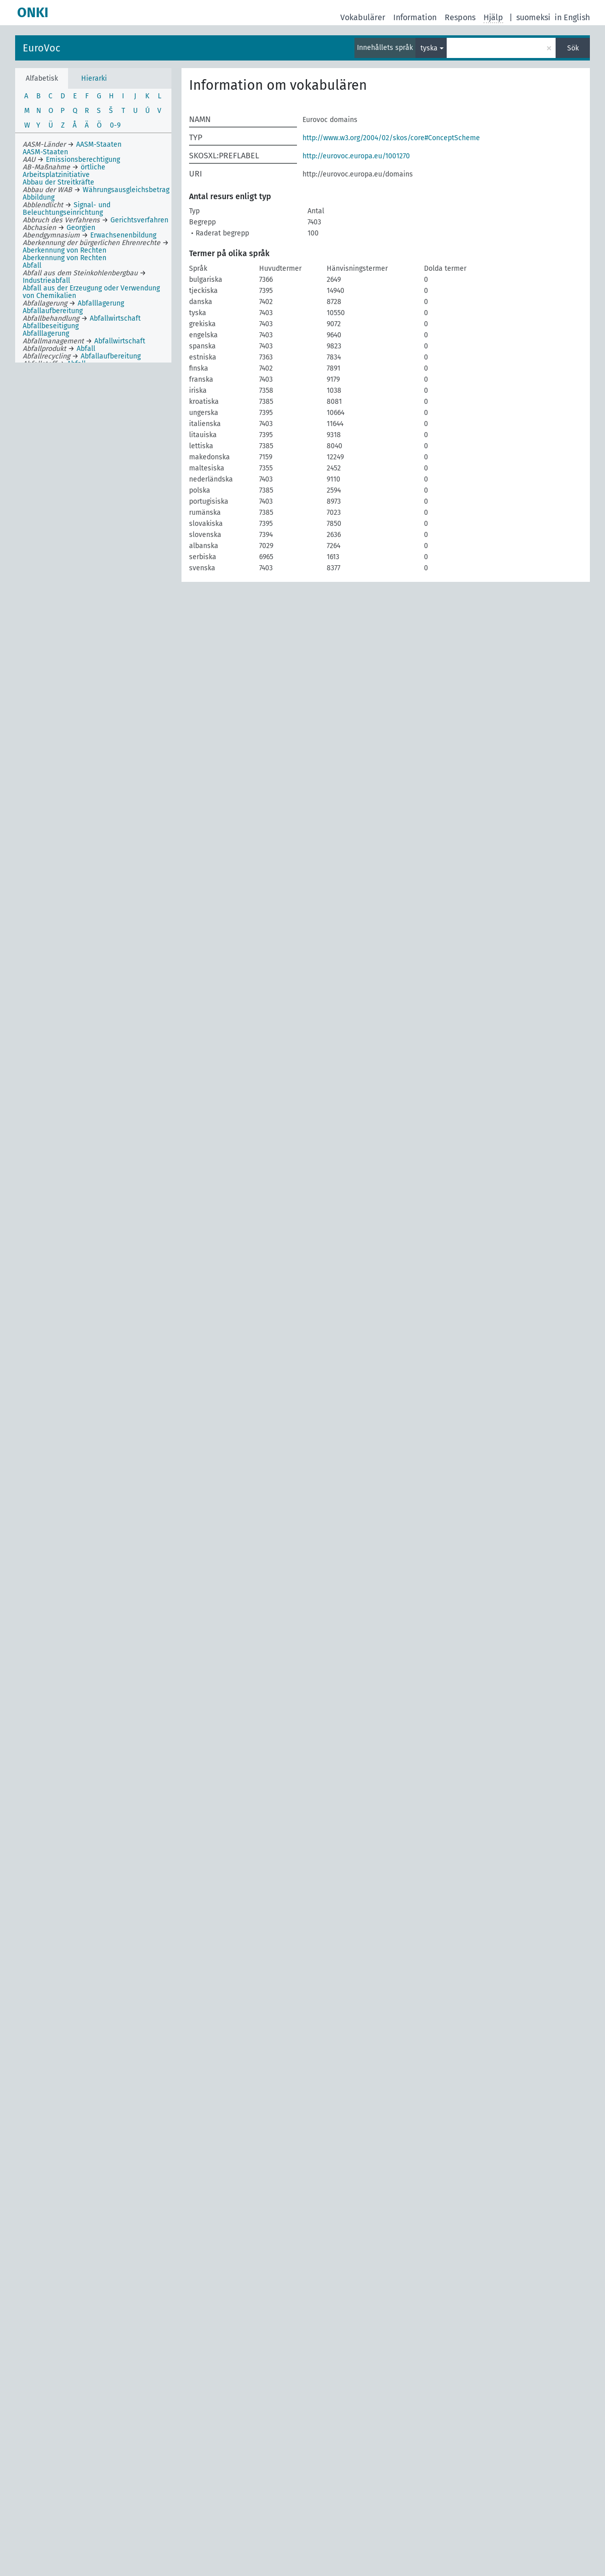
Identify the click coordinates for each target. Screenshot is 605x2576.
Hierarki (94, 78)
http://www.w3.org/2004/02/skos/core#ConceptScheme (391, 138)
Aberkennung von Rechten (64, 258)
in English (572, 17)
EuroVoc (41, 48)
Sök (573, 48)
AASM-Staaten (45, 152)
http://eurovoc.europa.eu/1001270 (356, 156)
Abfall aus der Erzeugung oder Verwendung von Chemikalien (91, 292)
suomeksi (533, 17)
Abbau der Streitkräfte (58, 182)
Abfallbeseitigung (51, 326)
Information (415, 17)
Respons (460, 17)
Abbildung (38, 197)
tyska (429, 48)
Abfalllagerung (46, 333)
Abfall (32, 265)
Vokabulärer (362, 17)
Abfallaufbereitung (53, 311)
